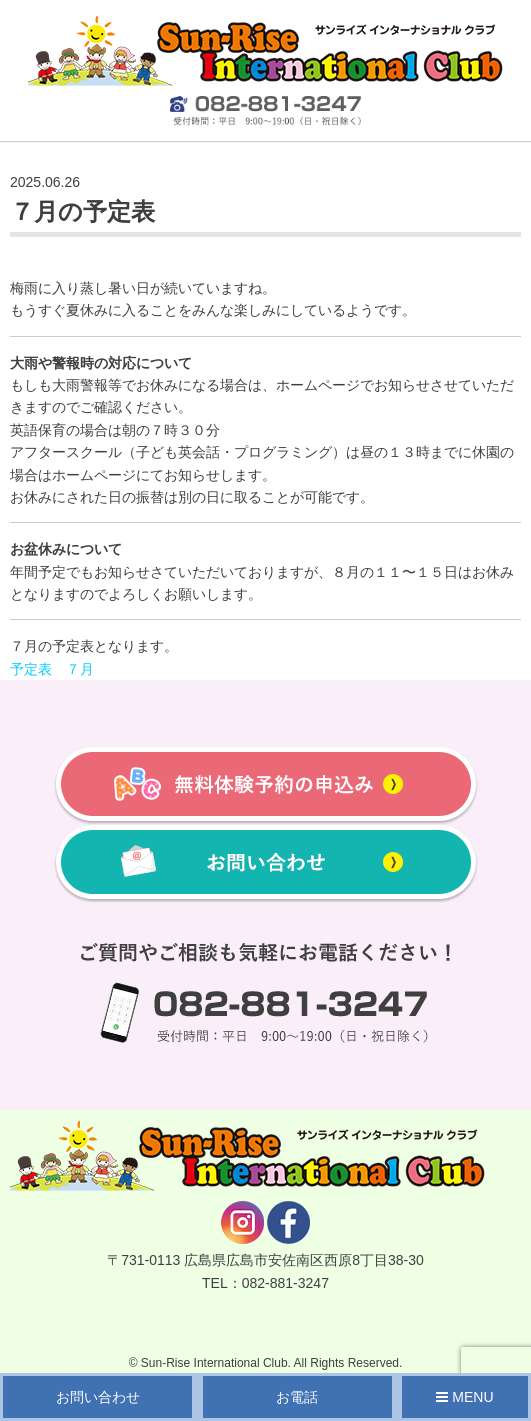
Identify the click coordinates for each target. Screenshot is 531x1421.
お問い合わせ (98, 1397)
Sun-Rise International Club (214, 1363)
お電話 (297, 1397)
